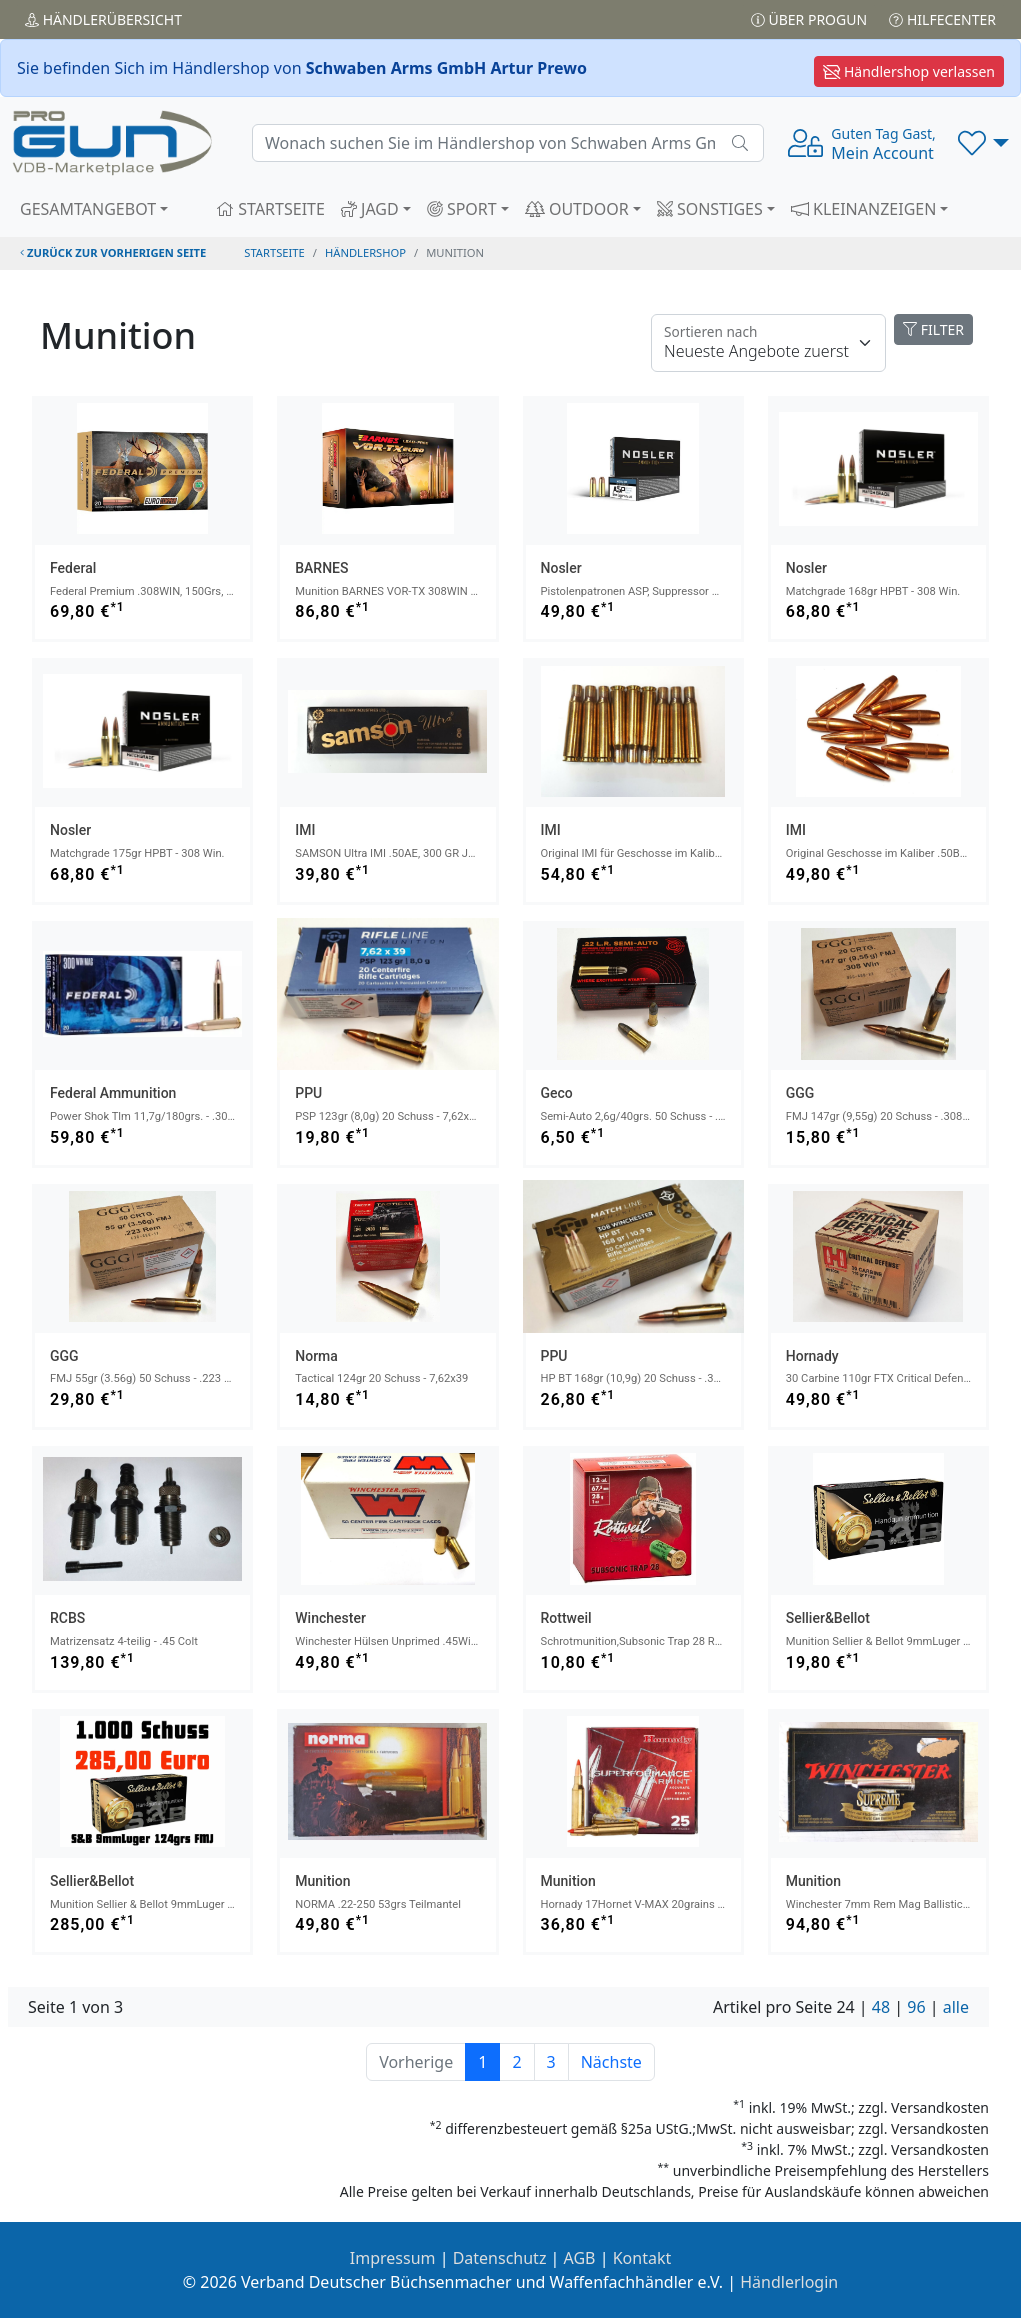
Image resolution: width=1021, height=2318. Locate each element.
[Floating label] (768, 343)
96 (916, 2007)
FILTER (933, 329)
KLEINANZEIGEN (864, 209)
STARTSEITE (270, 209)
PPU (308, 1093)
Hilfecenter (942, 19)
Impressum (393, 2258)
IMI (305, 830)
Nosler (561, 568)
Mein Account (883, 144)
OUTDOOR (577, 209)
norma (316, 1356)
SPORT (462, 209)
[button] (983, 143)
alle (956, 2007)
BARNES (321, 568)
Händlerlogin (789, 2282)
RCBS (67, 1618)
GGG (800, 1093)
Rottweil (566, 1618)
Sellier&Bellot (828, 1618)
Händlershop (365, 252)
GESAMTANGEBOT (88, 209)
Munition (322, 1881)
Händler (103, 19)
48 (881, 2007)
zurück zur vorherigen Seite (113, 252)
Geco (557, 1093)
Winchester (330, 1618)
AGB (580, 2258)
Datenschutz (500, 2258)
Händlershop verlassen (909, 71)
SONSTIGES (710, 209)
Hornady (812, 1356)
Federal (73, 568)
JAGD (370, 209)
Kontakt (642, 2258)
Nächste (611, 2062)
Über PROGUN (809, 19)
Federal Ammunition (113, 1093)
